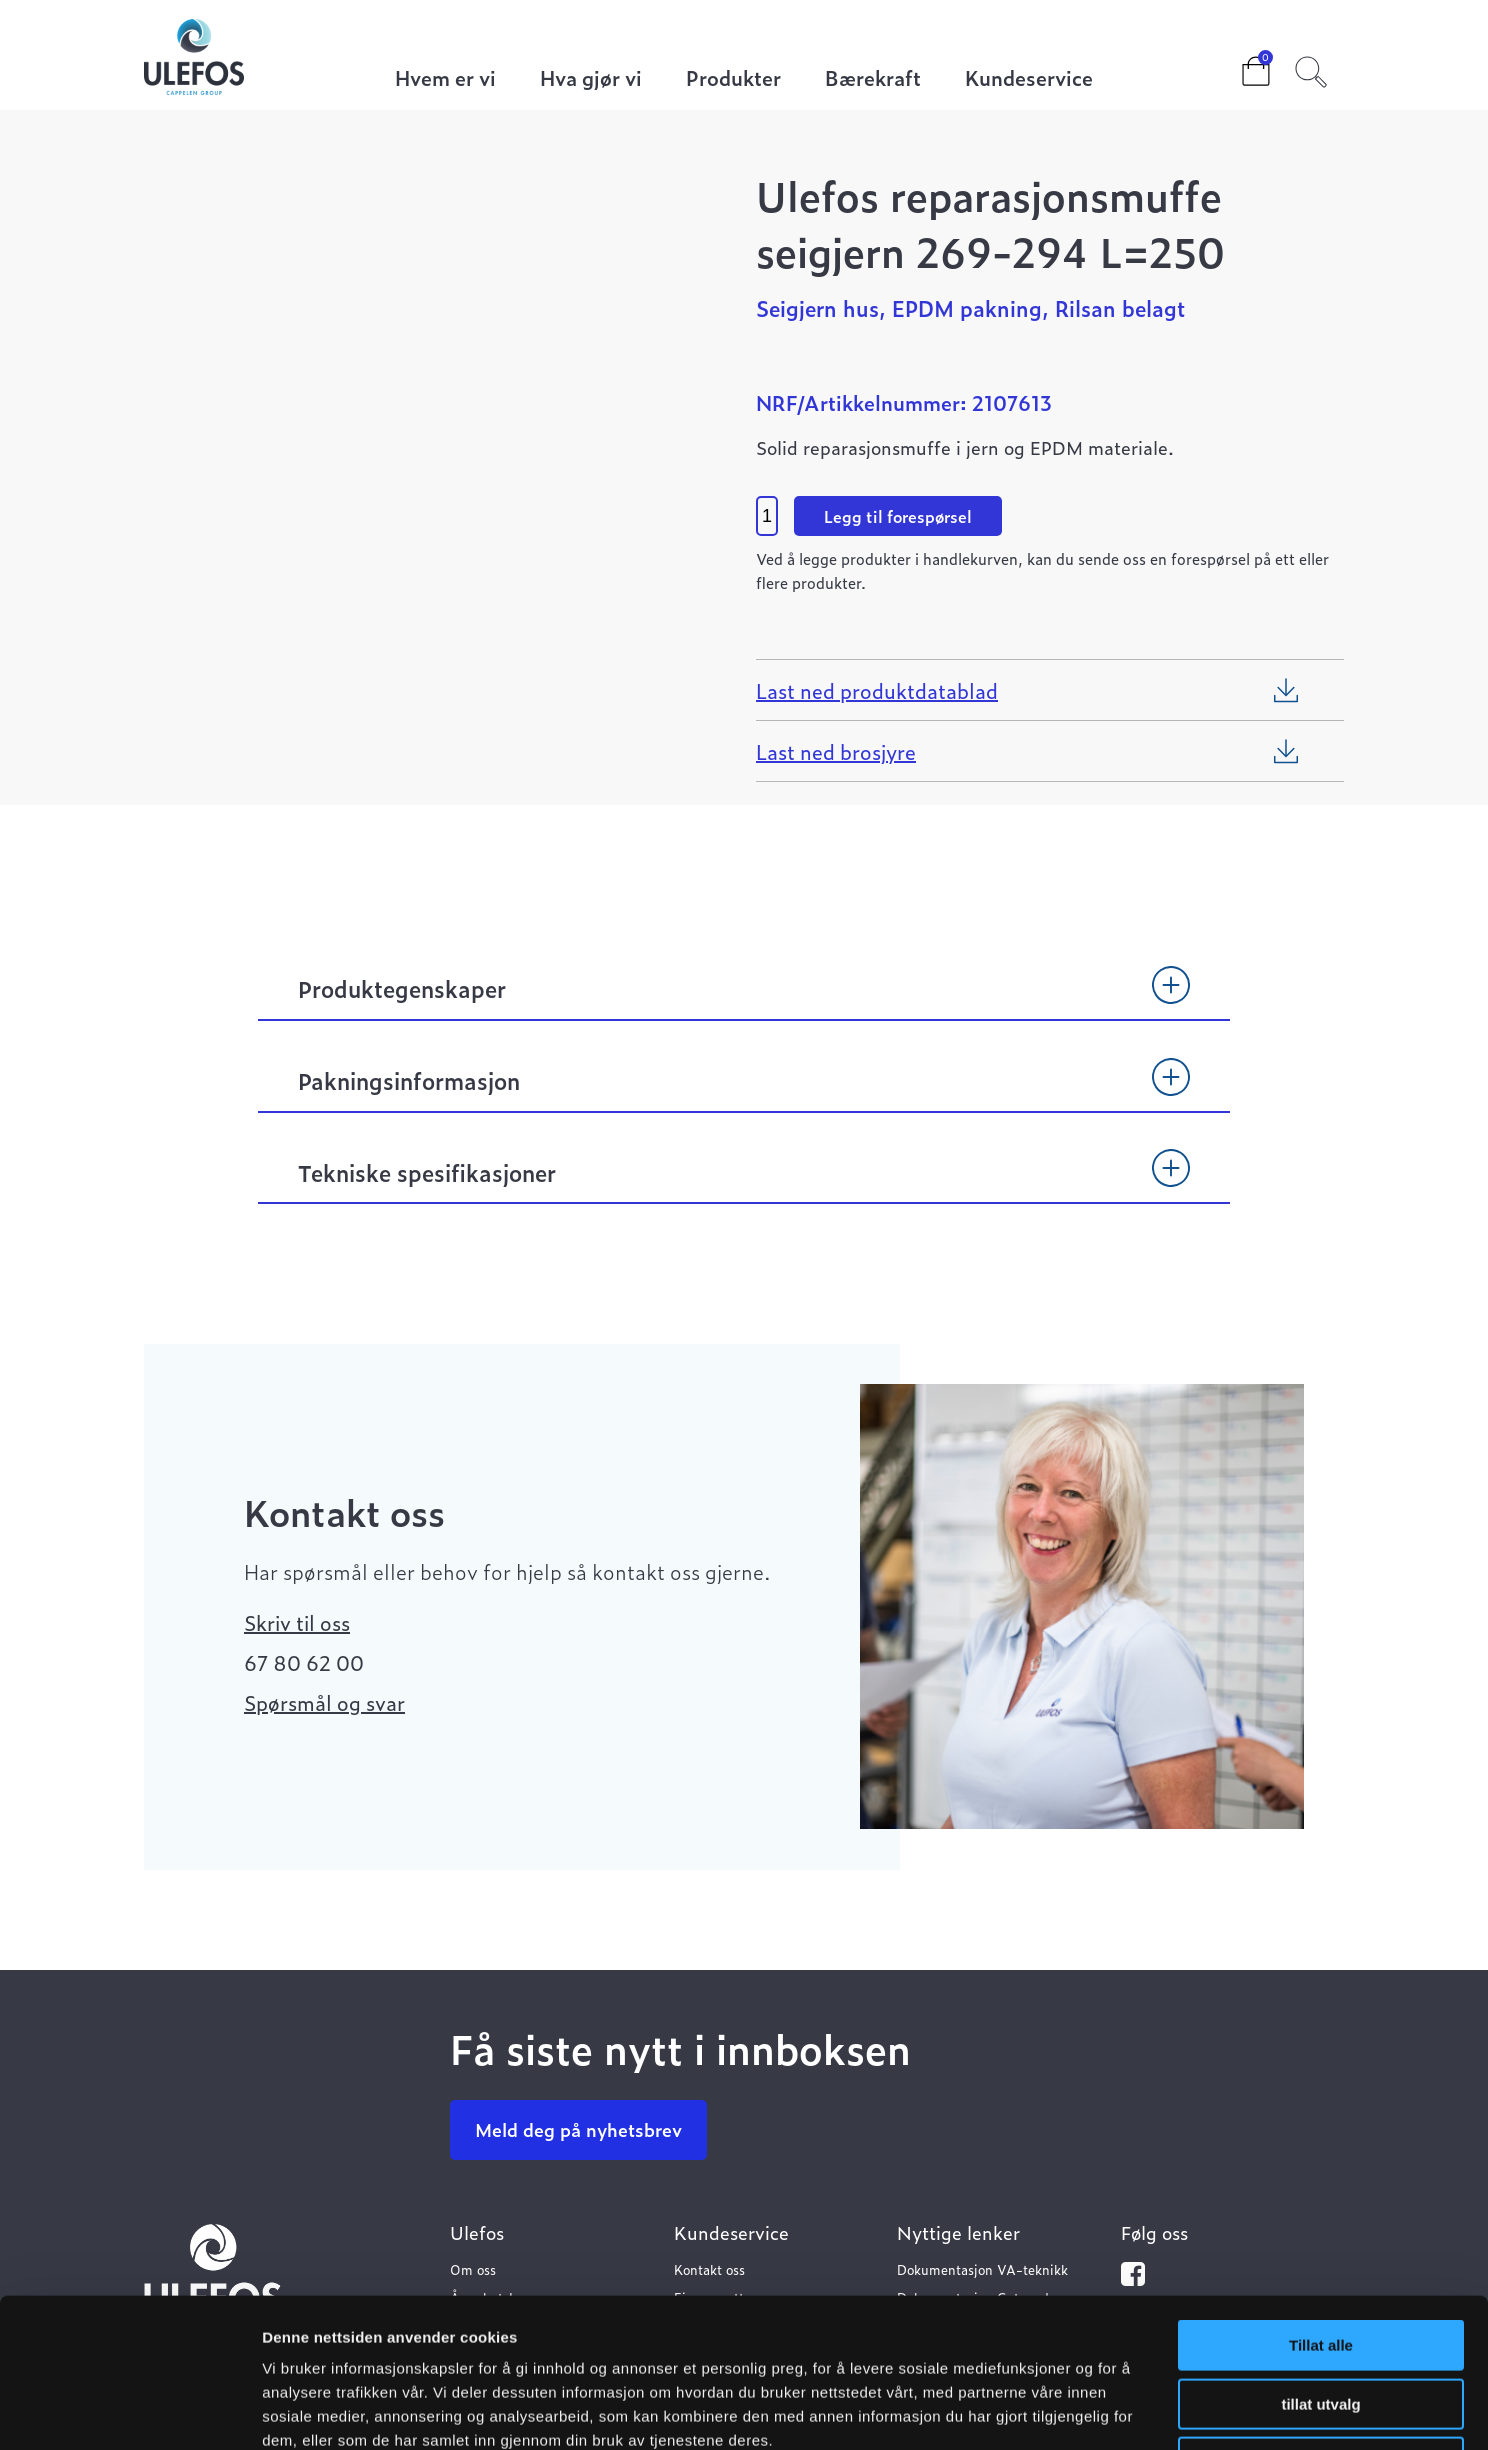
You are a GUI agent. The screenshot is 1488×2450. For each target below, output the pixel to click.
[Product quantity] (767, 516)
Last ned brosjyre (836, 751)
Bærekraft (873, 79)
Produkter (733, 79)
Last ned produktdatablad (877, 690)
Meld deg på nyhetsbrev (578, 2129)
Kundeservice (1029, 79)
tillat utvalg (1320, 2264)
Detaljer (1065, 2410)
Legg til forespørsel (898, 516)
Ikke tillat (1321, 2322)
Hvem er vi (445, 79)
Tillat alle (1321, 2205)
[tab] (744, 998)
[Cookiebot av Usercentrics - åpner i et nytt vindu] (129, 2411)
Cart (1240, 65)
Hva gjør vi (591, 79)
